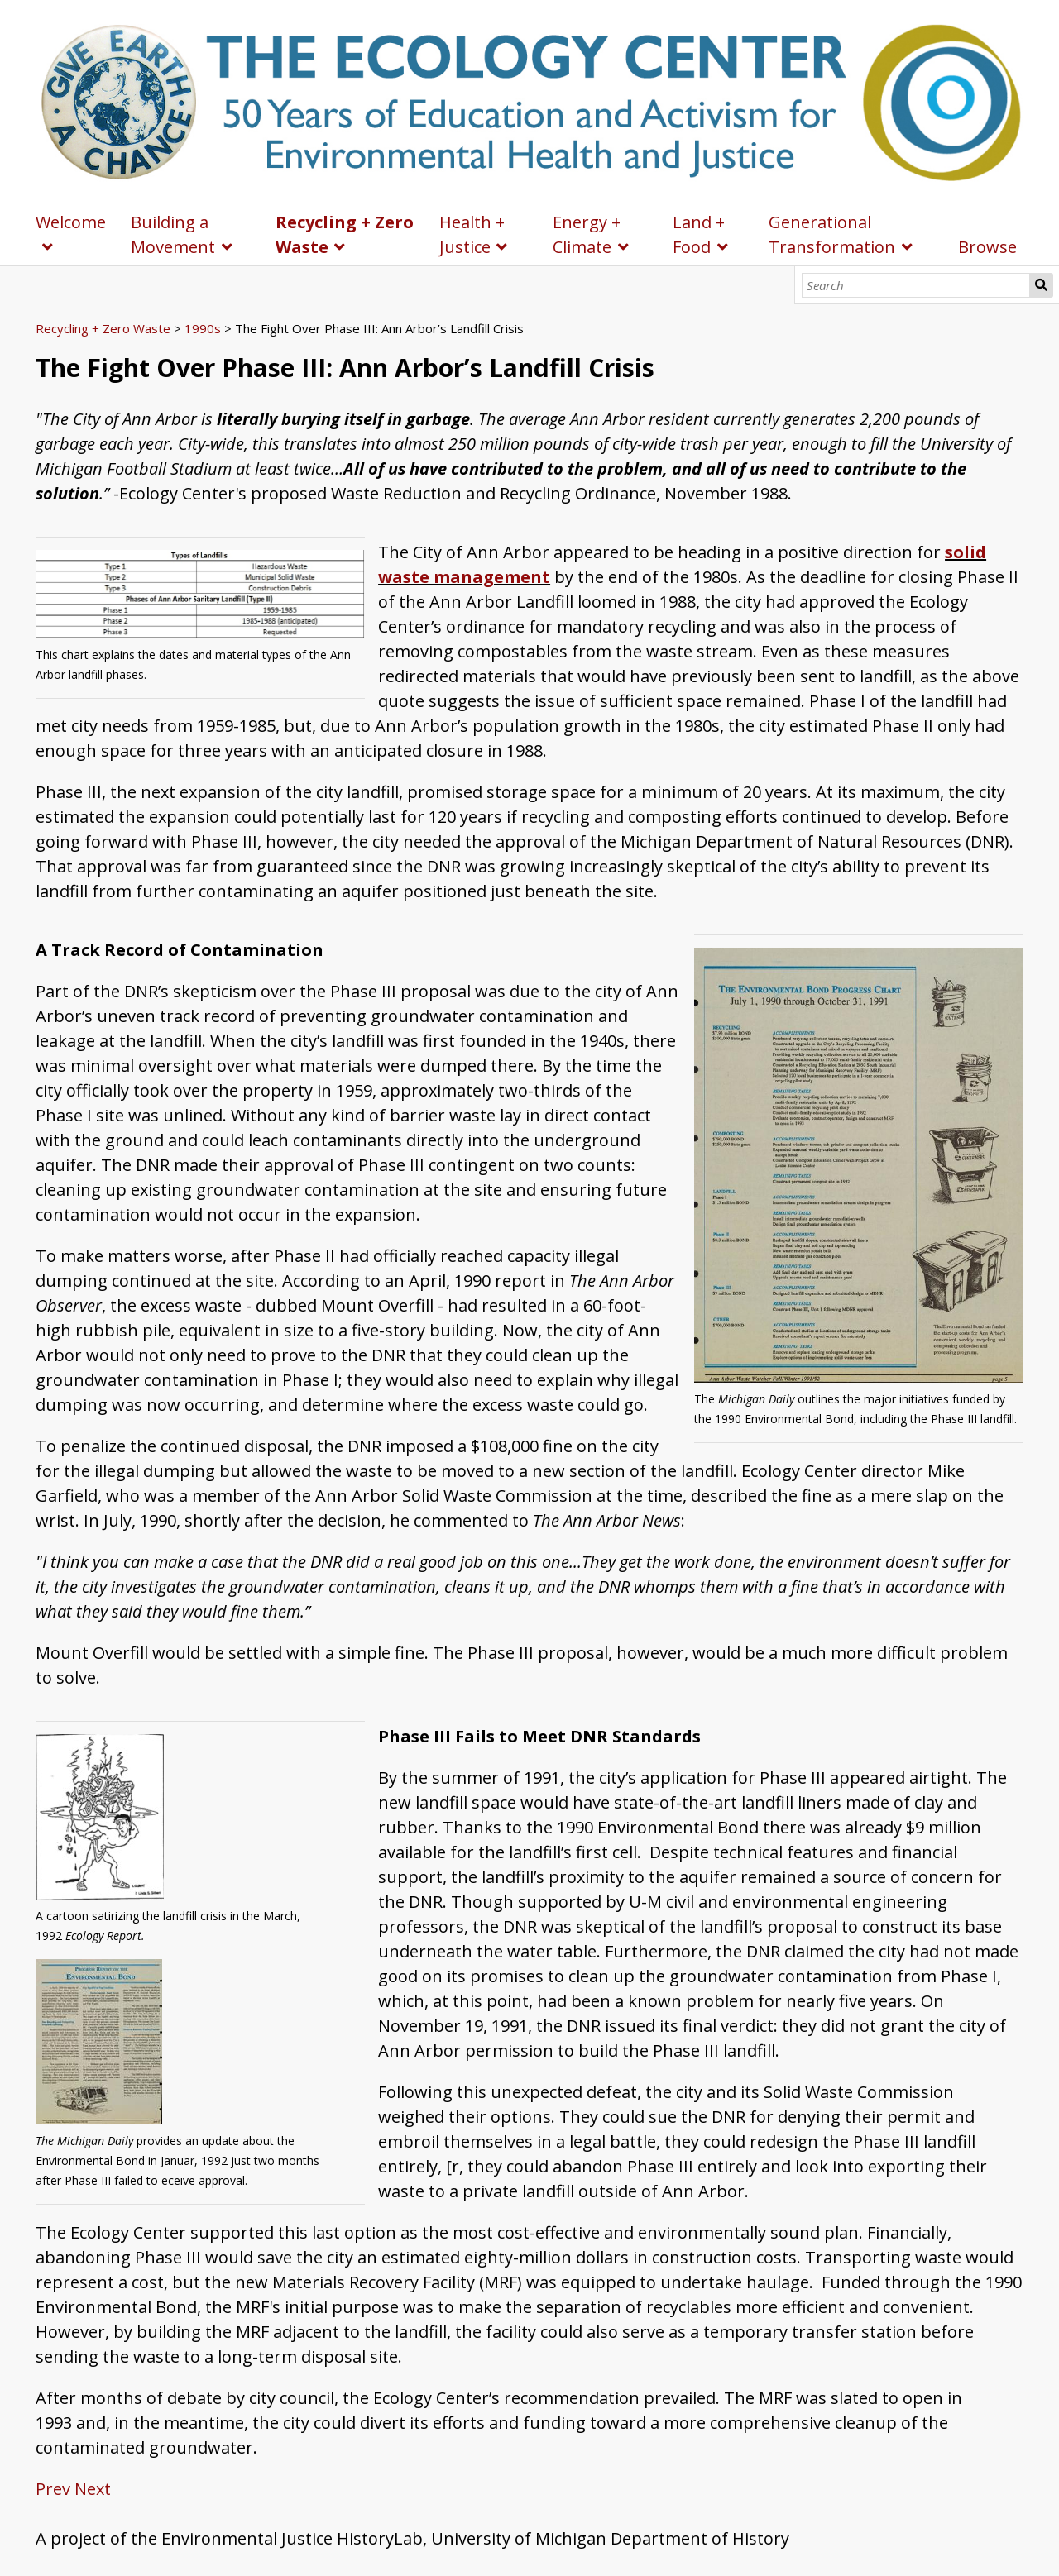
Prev (53, 2489)
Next (92, 2489)
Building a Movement (173, 234)
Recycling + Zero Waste (345, 234)
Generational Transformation (832, 234)
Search (1041, 285)
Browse (987, 247)
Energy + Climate (587, 234)
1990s (202, 328)
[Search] (916, 285)
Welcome (71, 222)
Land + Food (699, 234)
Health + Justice (472, 234)
